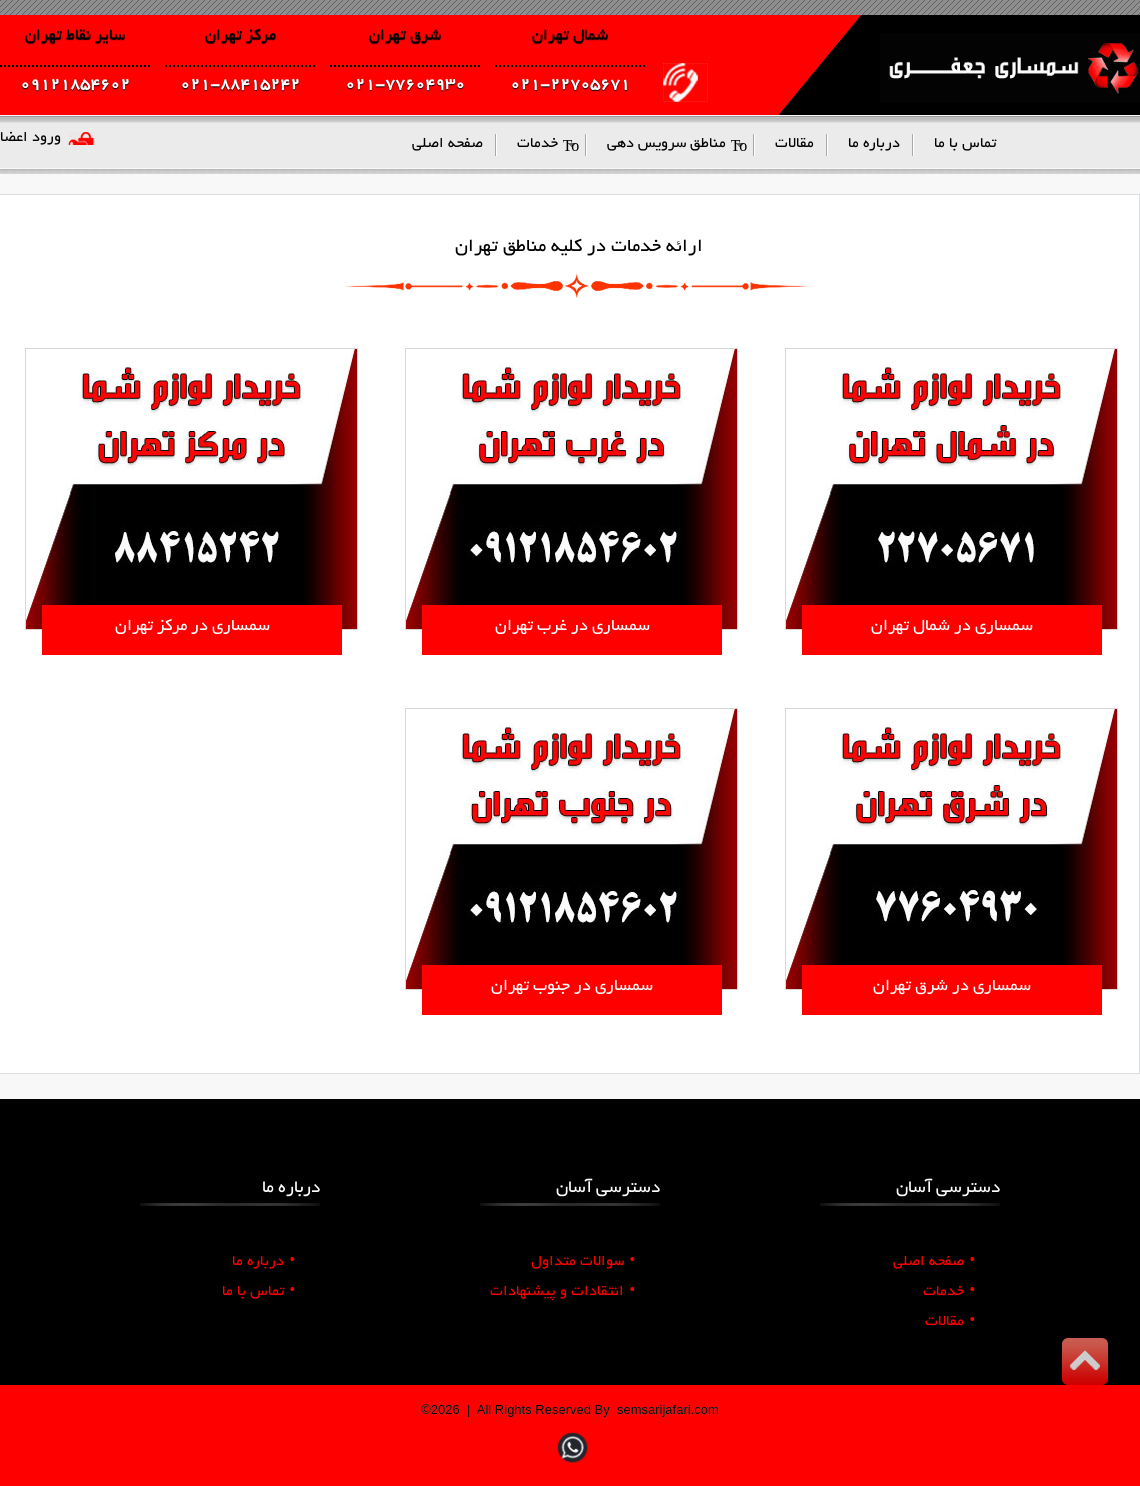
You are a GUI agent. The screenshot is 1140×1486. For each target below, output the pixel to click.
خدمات (949, 1292)
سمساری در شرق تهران (952, 987)
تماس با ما (258, 1292)
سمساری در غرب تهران (572, 627)
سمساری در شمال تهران (952, 627)
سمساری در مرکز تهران (192, 627)
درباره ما (263, 1262)
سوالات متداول (583, 1262)
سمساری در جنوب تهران (572, 987)
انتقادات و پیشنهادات (562, 1292)
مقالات (950, 1322)
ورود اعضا (30, 138)
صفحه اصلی (934, 1262)
